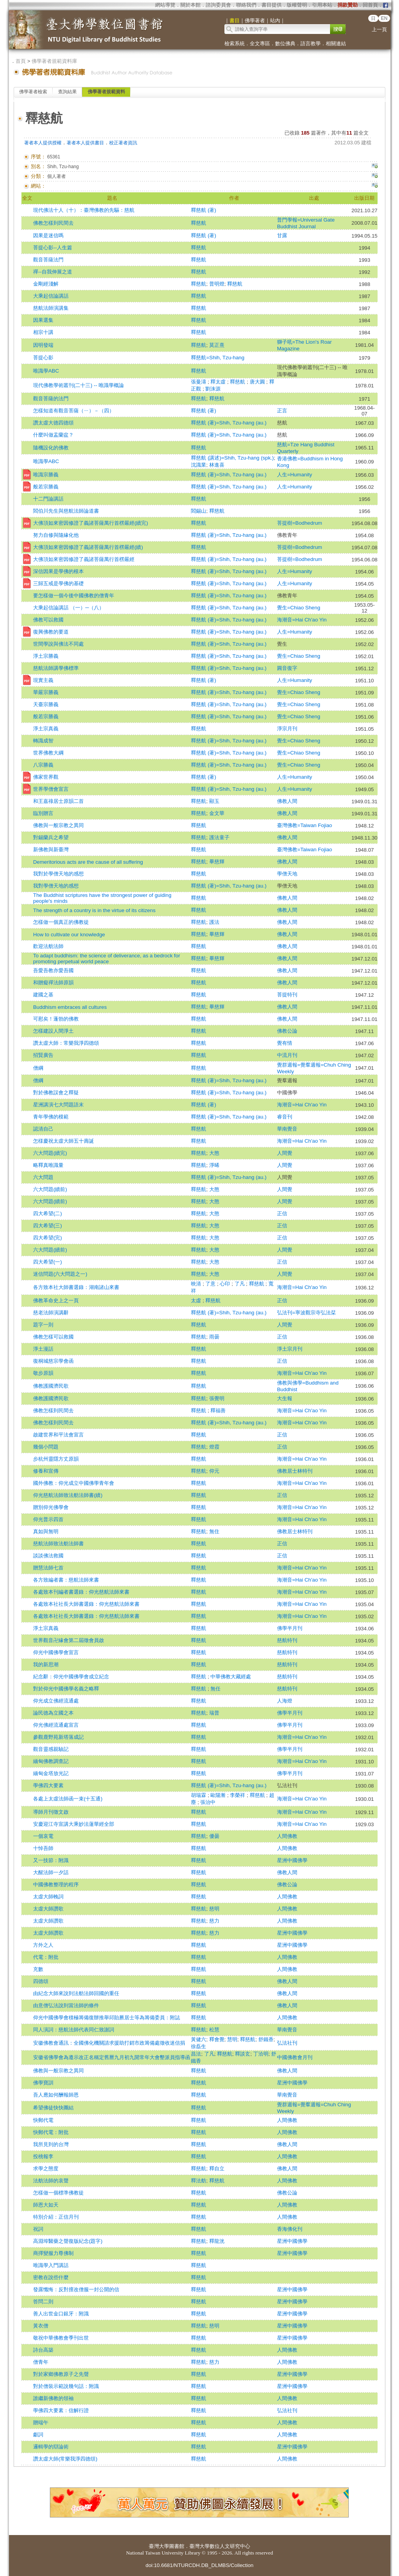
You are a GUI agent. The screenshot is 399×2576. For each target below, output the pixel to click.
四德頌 (40, 1981)
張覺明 (216, 1398)
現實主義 (43, 680)
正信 (282, 1213)
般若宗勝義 (45, 487)
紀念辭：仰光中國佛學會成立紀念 (71, 1676)
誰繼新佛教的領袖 (53, 2398)
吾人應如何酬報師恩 (56, 2095)
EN (384, 18)
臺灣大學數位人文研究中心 (219, 2546)
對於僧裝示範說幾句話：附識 (66, 2386)
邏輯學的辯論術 (51, 2447)
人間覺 (284, 1153)
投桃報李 (43, 2156)
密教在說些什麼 (51, 2277)
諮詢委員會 (218, 5)
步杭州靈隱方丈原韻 (56, 1459)
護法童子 (219, 837)
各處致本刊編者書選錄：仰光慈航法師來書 (81, 1592)
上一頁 (379, 29)
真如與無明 (45, 1531)
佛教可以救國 (48, 620)
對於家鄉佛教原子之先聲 (61, 2374)
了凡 (240, 1284)
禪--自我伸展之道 (52, 272)
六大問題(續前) (50, 1189)
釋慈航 (198, 223)
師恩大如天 (45, 2205)
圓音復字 (287, 668)
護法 (214, 922)
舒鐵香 (266, 2039)
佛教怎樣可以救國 (53, 1337)
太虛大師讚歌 (48, 1909)
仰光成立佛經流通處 (56, 1701)
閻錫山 (198, 511)
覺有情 (284, 1043)
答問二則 (43, 2301)
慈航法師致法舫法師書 (58, 1543)
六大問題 (43, 1177)
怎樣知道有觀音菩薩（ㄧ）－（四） (73, 411)
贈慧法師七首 (48, 1568)
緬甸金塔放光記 (51, 1773)
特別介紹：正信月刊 (56, 2217)
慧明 (232, 2039)
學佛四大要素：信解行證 (61, 2410)
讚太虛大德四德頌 (53, 423)
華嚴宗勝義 (45, 692)
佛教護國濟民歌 (51, 1386)
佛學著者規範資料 (106, 91)
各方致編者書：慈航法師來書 (66, 1580)
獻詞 (38, 2435)
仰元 (214, 1471)
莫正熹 (216, 345)
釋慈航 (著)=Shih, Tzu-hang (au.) (229, 423)
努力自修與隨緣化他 (56, 535)
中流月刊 (287, 1055)
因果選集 (43, 320)
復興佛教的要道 (51, 632)
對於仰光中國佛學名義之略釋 (66, 1689)
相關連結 (336, 43)
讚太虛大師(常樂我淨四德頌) (65, 2459)
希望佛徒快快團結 (53, 2108)
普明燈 (216, 284)
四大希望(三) (47, 1226)
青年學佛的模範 (51, 1117)
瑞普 (214, 1713)
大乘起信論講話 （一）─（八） (68, 608)
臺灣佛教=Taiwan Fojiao (304, 825)
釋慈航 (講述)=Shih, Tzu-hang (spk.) (232, 458)
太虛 (197, 1300)
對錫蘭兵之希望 (51, 837)
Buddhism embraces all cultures (70, 1007)
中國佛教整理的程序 (56, 1884)
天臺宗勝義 (45, 704)
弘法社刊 (287, 2043)
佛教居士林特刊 (294, 1471)
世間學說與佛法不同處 (58, 644)
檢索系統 (234, 43)
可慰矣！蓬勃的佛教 (56, 1019)
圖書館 (176, 2546)
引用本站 (322, 5)
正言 (282, 411)
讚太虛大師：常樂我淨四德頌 (66, 1043)
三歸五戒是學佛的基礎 (58, 583)
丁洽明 (260, 2054)
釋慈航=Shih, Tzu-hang (217, 357)
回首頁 (370, 5)
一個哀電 (43, 1836)
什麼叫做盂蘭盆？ (53, 435)
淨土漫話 (43, 1349)
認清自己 (43, 1129)
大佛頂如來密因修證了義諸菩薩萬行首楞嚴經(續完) (90, 523)
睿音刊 (284, 1117)
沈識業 (198, 465)
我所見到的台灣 (51, 2144)
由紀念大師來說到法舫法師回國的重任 (76, 1993)
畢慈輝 (216, 862)
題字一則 (43, 1325)
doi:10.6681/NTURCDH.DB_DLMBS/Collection (199, 2565)
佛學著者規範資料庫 (54, 61)
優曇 (214, 1836)
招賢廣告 (43, 1055)
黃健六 (198, 2039)
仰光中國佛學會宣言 (56, 1652)
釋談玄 (242, 2054)
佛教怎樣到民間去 (53, 223)
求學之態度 (45, 2168)
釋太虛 (218, 382)
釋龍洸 (216, 2241)
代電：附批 (45, 1957)
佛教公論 (287, 1031)
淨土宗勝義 (45, 656)
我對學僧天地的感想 (56, 886)
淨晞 (214, 1165)
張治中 (207, 1802)
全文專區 (260, 43)
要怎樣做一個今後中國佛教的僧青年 (73, 595)
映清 (197, 1284)
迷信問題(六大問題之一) (60, 1274)
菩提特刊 (287, 995)
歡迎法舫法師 (48, 946)
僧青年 (40, 2362)
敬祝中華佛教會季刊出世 (61, 2338)
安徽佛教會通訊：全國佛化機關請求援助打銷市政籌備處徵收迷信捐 (109, 2043)
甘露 (282, 235)
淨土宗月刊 (289, 1349)
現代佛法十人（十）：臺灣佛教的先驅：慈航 (83, 210)
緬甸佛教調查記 (51, 1761)
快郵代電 (43, 2120)
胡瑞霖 (199, 1795)
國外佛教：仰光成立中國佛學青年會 (73, 1483)
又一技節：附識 (51, 1860)
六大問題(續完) (50, 1153)
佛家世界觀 (45, 777)
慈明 (214, 1909)
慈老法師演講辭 (51, 1313)
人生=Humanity (294, 475)
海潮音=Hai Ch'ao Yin (302, 620)
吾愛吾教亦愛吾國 (53, 970)
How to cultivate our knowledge (69, 934)
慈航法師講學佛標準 (56, 668)
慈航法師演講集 (51, 308)
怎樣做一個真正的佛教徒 (61, 922)
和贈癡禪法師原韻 (53, 982)
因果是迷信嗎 (48, 235)
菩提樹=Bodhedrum (299, 523)
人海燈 (284, 1701)
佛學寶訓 (43, 2083)
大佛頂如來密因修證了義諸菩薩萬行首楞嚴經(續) (88, 547)
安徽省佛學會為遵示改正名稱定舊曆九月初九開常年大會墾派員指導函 (111, 2057)
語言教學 (310, 43)
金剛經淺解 (45, 284)
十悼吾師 (43, 1848)
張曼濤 (199, 382)
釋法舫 (198, 2181)
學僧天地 (287, 874)
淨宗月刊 (287, 728)
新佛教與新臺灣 (51, 849)
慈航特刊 (287, 1640)
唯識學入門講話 (51, 2265)
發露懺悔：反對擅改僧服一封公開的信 (76, 2289)
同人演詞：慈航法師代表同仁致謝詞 (73, 2030)
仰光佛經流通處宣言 (56, 1725)
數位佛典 (285, 43)
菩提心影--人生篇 (52, 247)
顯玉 (214, 801)
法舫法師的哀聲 (51, 2181)
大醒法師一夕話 (51, 1872)
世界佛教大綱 (48, 753)
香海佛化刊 (289, 2229)
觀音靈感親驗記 (51, 1749)
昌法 (196, 2054)
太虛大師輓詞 (48, 1897)
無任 (215, 1689)
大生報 (284, 1398)
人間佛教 (287, 1836)
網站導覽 (165, 5)
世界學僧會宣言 (51, 789)
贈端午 (40, 2422)
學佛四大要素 (48, 1785)
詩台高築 (43, 2350)
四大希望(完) (47, 1238)
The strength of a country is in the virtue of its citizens (94, 910)
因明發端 (43, 345)
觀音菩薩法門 (48, 260)
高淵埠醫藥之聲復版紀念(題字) (67, 2241)
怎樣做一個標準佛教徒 (58, 2193)
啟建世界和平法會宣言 (58, 1435)
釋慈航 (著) (203, 210)
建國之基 (43, 995)
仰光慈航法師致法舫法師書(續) (67, 1495)
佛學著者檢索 (33, 91)
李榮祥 (238, 1795)
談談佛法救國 (48, 1556)
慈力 (214, 1921)
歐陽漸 (218, 1795)
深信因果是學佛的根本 (58, 571)
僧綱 (38, 1068)
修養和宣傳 (45, 1471)
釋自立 (216, 2168)
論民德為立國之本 (53, 1713)
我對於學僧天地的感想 (58, 874)
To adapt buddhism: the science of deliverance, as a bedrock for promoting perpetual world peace (106, 958)
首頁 (21, 61)
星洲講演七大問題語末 (58, 1105)
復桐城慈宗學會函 (53, 1361)
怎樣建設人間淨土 (53, 1031)
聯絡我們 (246, 5)
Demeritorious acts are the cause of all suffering (88, 862)
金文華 (216, 813)
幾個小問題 (45, 1447)
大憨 (214, 1153)
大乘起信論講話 (51, 296)
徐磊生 (198, 2046)
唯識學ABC (46, 371)
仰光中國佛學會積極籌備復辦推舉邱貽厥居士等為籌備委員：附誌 (106, 2017)
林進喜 (216, 465)
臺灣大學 (159, 2546)
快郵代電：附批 (51, 2132)
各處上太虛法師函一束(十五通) (67, 1799)
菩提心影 (43, 357)
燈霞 (214, 1447)
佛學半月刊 (289, 1628)
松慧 (214, 2030)
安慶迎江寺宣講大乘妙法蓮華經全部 (73, 1824)
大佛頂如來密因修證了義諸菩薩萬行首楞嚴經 (83, 559)
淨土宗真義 (45, 728)
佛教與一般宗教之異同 (58, 825)
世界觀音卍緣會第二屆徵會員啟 (68, 1640)
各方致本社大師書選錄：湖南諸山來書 (76, 1287)
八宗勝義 (43, 765)
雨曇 (214, 1337)
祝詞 (38, 2229)
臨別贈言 (43, 813)
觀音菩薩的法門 (51, 398)
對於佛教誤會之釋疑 (56, 1092)
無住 (214, 1531)
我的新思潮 (45, 1664)
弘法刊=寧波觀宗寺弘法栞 (306, 1313)
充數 (38, 1969)
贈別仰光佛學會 (51, 1507)
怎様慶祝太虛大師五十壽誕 (63, 1141)
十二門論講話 (48, 499)
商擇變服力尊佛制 (53, 2253)
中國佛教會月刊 (294, 2057)
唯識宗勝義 (45, 475)
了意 (211, 1284)
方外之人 (43, 1945)
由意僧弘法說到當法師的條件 (66, 2005)
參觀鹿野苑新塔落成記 (58, 1737)
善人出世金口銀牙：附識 (61, 2314)
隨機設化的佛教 (51, 448)
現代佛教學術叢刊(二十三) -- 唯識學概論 (78, 385)
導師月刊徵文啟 (51, 1812)
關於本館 (190, 5)
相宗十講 (43, 332)
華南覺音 (287, 1129)
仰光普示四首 (48, 1519)
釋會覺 (216, 2039)
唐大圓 (258, 382)
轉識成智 (43, 741)
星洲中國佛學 (292, 1860)
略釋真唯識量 (48, 1165)
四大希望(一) (47, 1262)
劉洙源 (213, 389)
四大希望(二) (47, 1213)
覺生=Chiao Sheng (298, 608)
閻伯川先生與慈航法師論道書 (66, 511)
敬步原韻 (43, 1373)
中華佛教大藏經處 (230, 1676)
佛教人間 (287, 801)
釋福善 (218, 1410)
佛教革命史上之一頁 (56, 1300)
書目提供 (271, 5)
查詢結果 (67, 91)
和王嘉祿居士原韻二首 (58, 801)
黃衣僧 (40, 2326)
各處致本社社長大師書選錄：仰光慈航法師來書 (86, 1604)
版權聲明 (297, 5)
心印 (225, 1284)
